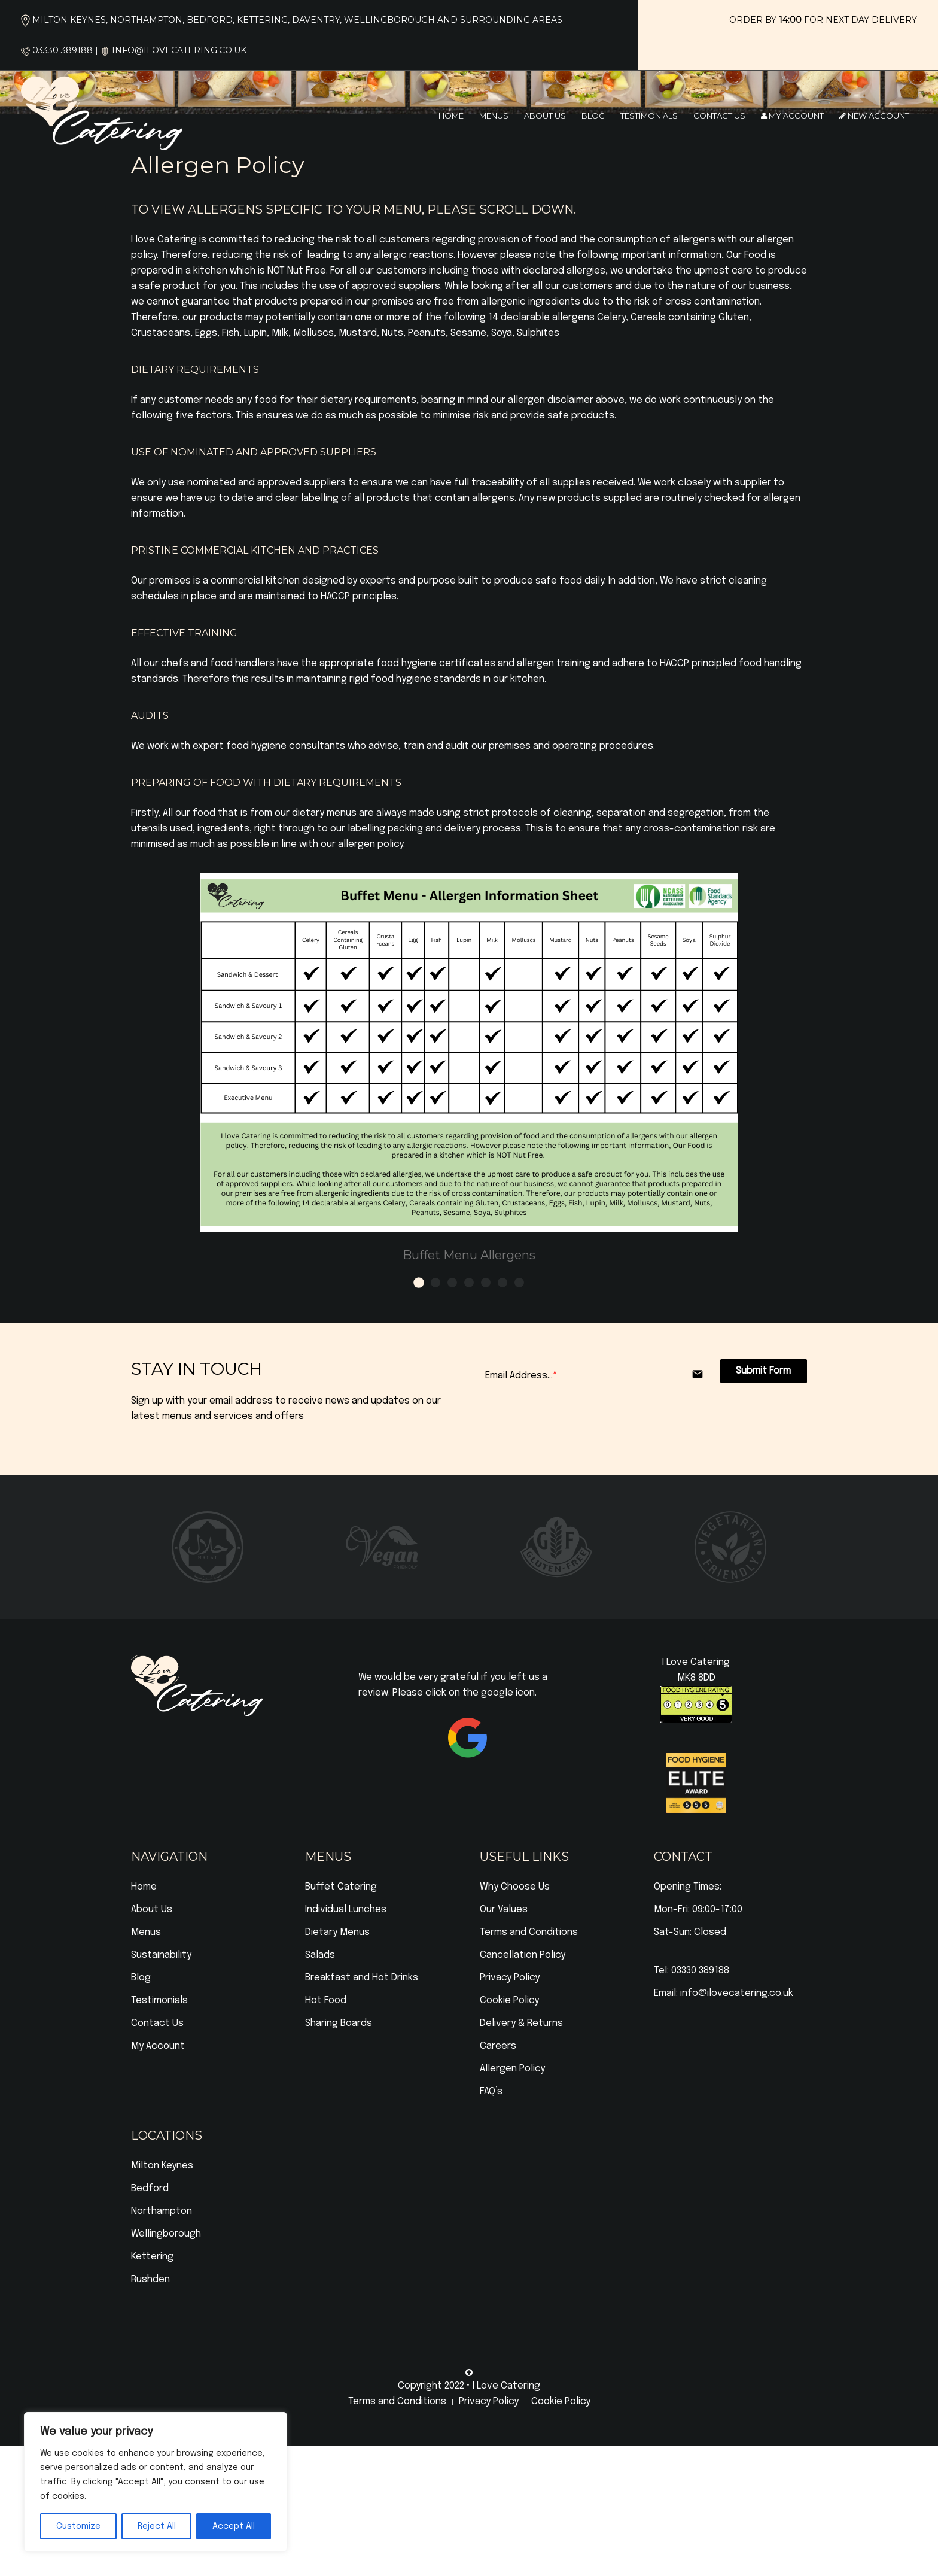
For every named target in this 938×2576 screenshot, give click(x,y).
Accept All (233, 2526)
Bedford (150, 2188)
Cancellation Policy (522, 1955)
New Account (874, 115)
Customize (78, 2526)
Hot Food (325, 2000)
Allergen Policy (512, 2069)
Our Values (504, 1909)
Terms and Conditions (529, 1932)
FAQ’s (491, 2091)
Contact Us (719, 115)
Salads (320, 1955)
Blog (593, 115)
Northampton (161, 2211)
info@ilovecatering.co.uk (179, 50)
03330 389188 (62, 50)
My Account (792, 115)
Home (451, 115)
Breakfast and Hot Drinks (361, 1978)
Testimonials (649, 115)
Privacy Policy (510, 1978)
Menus (493, 115)
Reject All (157, 2526)
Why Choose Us (515, 1887)
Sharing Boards (338, 2023)
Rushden (150, 2279)
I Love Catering (506, 2386)
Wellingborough (166, 2234)
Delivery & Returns (521, 2023)
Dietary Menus (337, 1932)
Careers (498, 2046)
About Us (545, 115)
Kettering (152, 2257)
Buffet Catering (341, 1887)
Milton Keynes (162, 2166)
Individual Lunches (345, 1909)
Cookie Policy (509, 2000)
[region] (155, 2482)
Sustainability (161, 1955)
